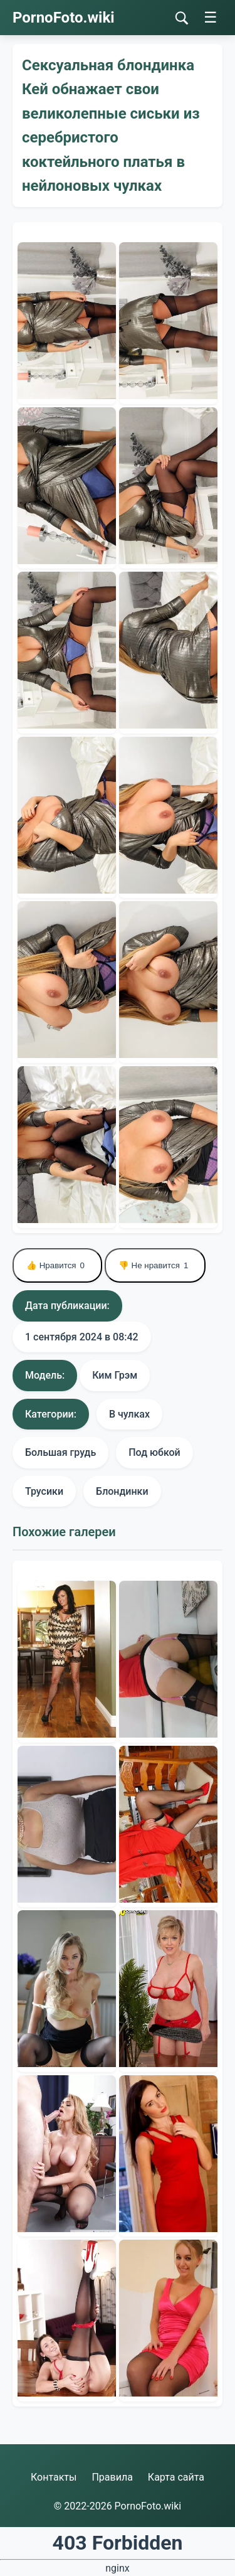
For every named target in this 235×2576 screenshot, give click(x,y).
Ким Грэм (114, 1375)
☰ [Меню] (210, 17)
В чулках (129, 1414)
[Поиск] (181, 18)
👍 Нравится (57, 1265)
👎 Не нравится (155, 1265)
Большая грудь (60, 1452)
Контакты (53, 2477)
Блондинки (122, 1491)
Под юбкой (154, 1452)
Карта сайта (176, 2477)
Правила (111, 2477)
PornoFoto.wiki (64, 17)
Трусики (44, 1491)
